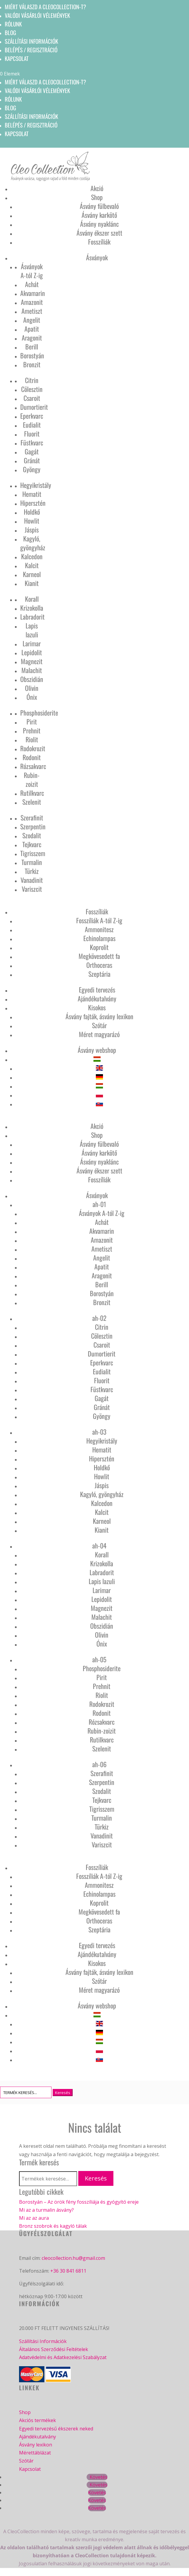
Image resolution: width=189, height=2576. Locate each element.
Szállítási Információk (43, 2341)
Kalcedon (32, 556)
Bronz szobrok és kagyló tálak (53, 2226)
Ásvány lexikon (35, 2444)
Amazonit (32, 302)
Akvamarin (32, 293)
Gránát (32, 460)
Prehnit (31, 730)
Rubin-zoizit (32, 779)
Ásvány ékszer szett (99, 232)
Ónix (31, 697)
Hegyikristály (35, 485)
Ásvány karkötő (99, 215)
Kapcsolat (17, 58)
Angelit (31, 319)
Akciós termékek (37, 2420)
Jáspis (32, 529)
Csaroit (32, 398)
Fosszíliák (99, 241)
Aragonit (32, 337)
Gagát (32, 451)
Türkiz (32, 871)
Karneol (32, 574)
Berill (31, 346)
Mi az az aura (34, 2218)
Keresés (96, 2178)
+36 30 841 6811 (68, 2271)
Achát (32, 284)
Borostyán (32, 355)
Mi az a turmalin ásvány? (46, 2210)
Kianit (32, 583)
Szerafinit (32, 817)
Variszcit (32, 889)
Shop (97, 197)
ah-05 (99, 1659)
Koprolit (99, 947)
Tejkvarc (31, 844)
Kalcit (32, 565)
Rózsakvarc (33, 766)
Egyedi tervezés (97, 989)
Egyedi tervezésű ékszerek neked (56, 2428)
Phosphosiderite (39, 712)
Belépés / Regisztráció (31, 49)
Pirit (31, 721)
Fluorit (32, 433)
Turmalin (31, 862)
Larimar (32, 643)
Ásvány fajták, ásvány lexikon (99, 1016)
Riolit (32, 739)
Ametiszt (31, 311)
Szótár (99, 1025)
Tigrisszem (32, 853)
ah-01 (99, 1204)
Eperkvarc (31, 415)
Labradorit (32, 616)
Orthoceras (99, 965)
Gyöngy (31, 469)
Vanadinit (32, 880)
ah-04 (99, 1545)
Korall (32, 599)
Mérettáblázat (35, 2452)
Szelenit (31, 801)
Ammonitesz (99, 929)
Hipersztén (33, 503)
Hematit (31, 494)
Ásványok (97, 257)
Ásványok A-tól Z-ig (32, 270)
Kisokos (97, 1007)
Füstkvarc (32, 442)
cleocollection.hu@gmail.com (73, 2258)
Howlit (31, 520)
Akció (96, 188)
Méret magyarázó (99, 1034)
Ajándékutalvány (97, 998)
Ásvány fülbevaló (99, 206)
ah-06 (99, 1764)
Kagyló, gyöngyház (32, 543)
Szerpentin (33, 826)
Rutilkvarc (32, 793)
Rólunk (13, 24)
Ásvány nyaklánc (99, 224)
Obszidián (31, 679)
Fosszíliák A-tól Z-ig (99, 920)
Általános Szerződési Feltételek (53, 2349)
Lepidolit (31, 652)
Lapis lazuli (32, 630)
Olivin (31, 688)
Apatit (31, 328)
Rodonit (32, 757)
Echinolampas (99, 938)
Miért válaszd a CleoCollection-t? (45, 6)
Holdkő (32, 511)
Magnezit (32, 661)
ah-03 (99, 1431)
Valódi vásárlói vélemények (37, 15)
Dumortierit (34, 407)
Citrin (31, 380)
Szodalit (31, 835)
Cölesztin (32, 389)
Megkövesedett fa (99, 956)
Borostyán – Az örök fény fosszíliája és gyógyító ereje (79, 2202)
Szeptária (99, 974)
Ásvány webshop (97, 1050)
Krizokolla (31, 607)
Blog (10, 32)
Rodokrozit (32, 748)
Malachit (31, 670)
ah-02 (99, 1318)
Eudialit (32, 424)
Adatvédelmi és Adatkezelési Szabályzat (63, 2357)
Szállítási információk (31, 41)
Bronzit (31, 364)
